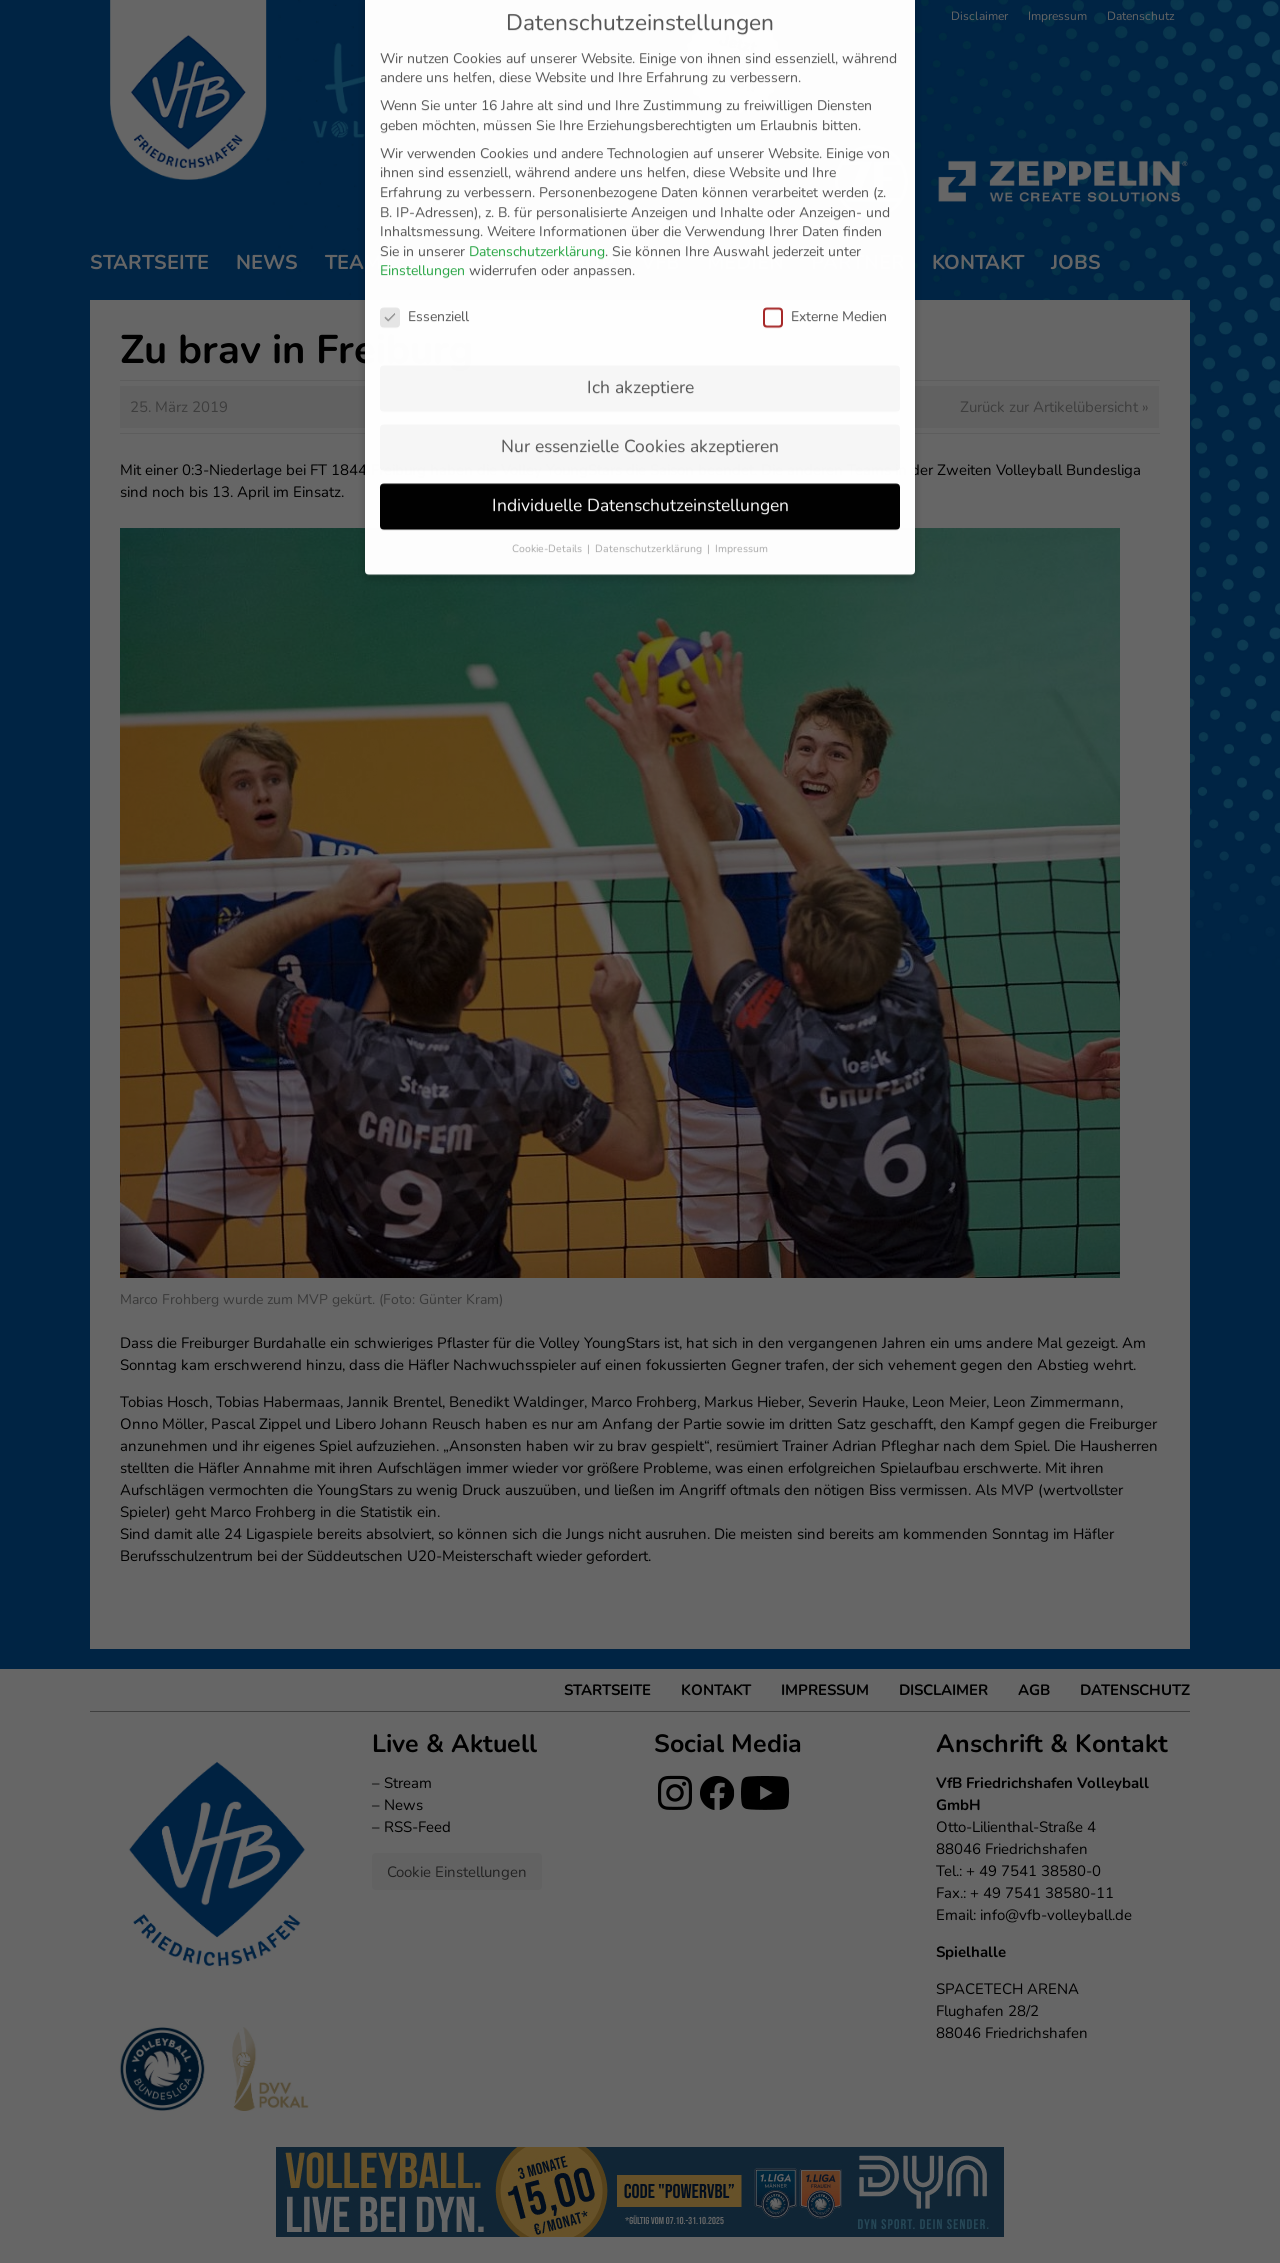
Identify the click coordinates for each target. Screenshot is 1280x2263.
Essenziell (424, 123)
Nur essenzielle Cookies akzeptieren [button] (640, 253)
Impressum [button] (741, 355)
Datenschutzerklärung (537, 58)
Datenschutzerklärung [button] (650, 355)
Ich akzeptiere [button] (640, 194)
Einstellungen (422, 78)
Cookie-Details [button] (548, 355)
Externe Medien (825, 123)
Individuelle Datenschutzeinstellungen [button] (640, 312)
